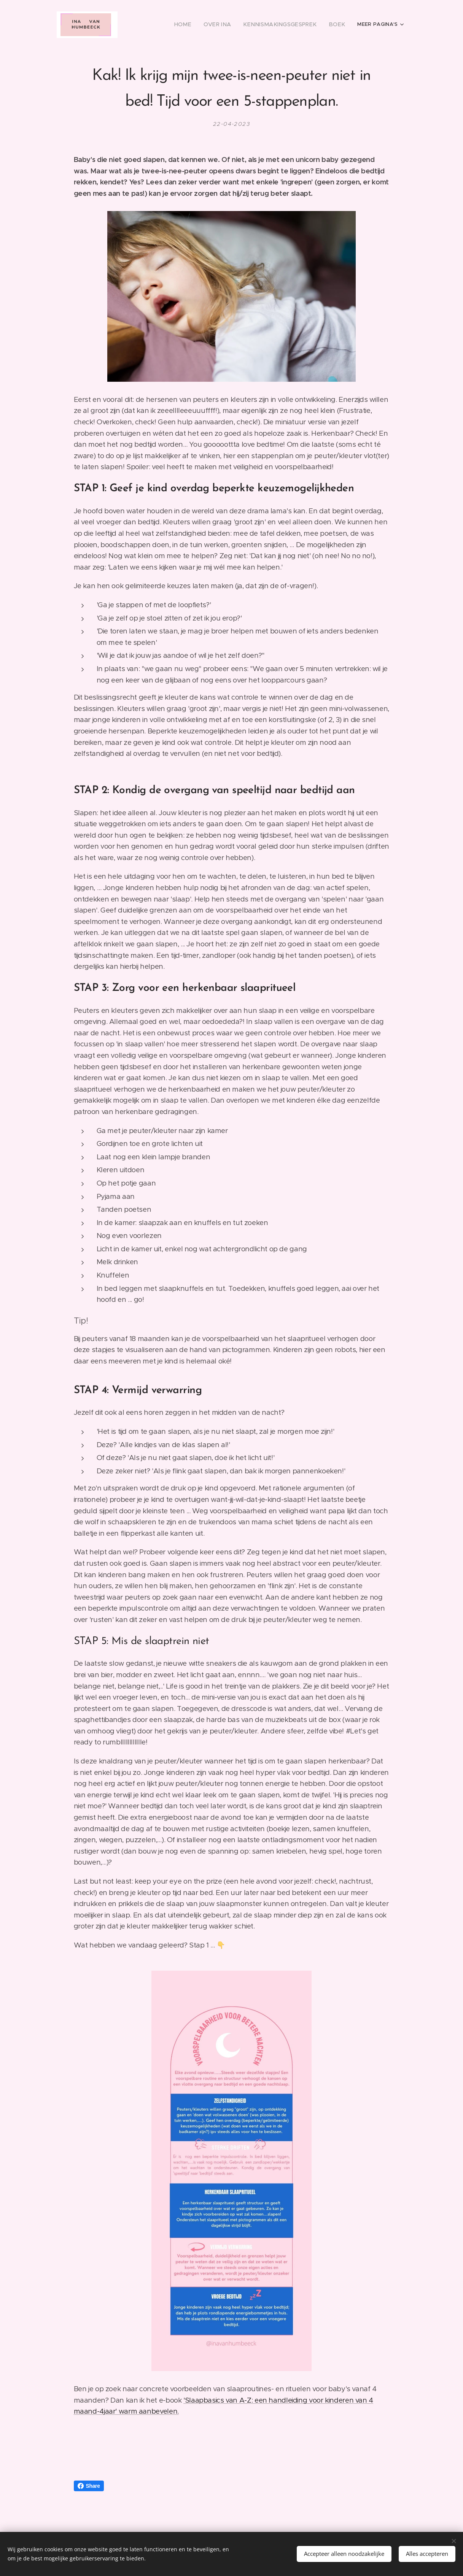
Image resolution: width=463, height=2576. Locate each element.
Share (89, 2486)
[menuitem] (198, 24)
